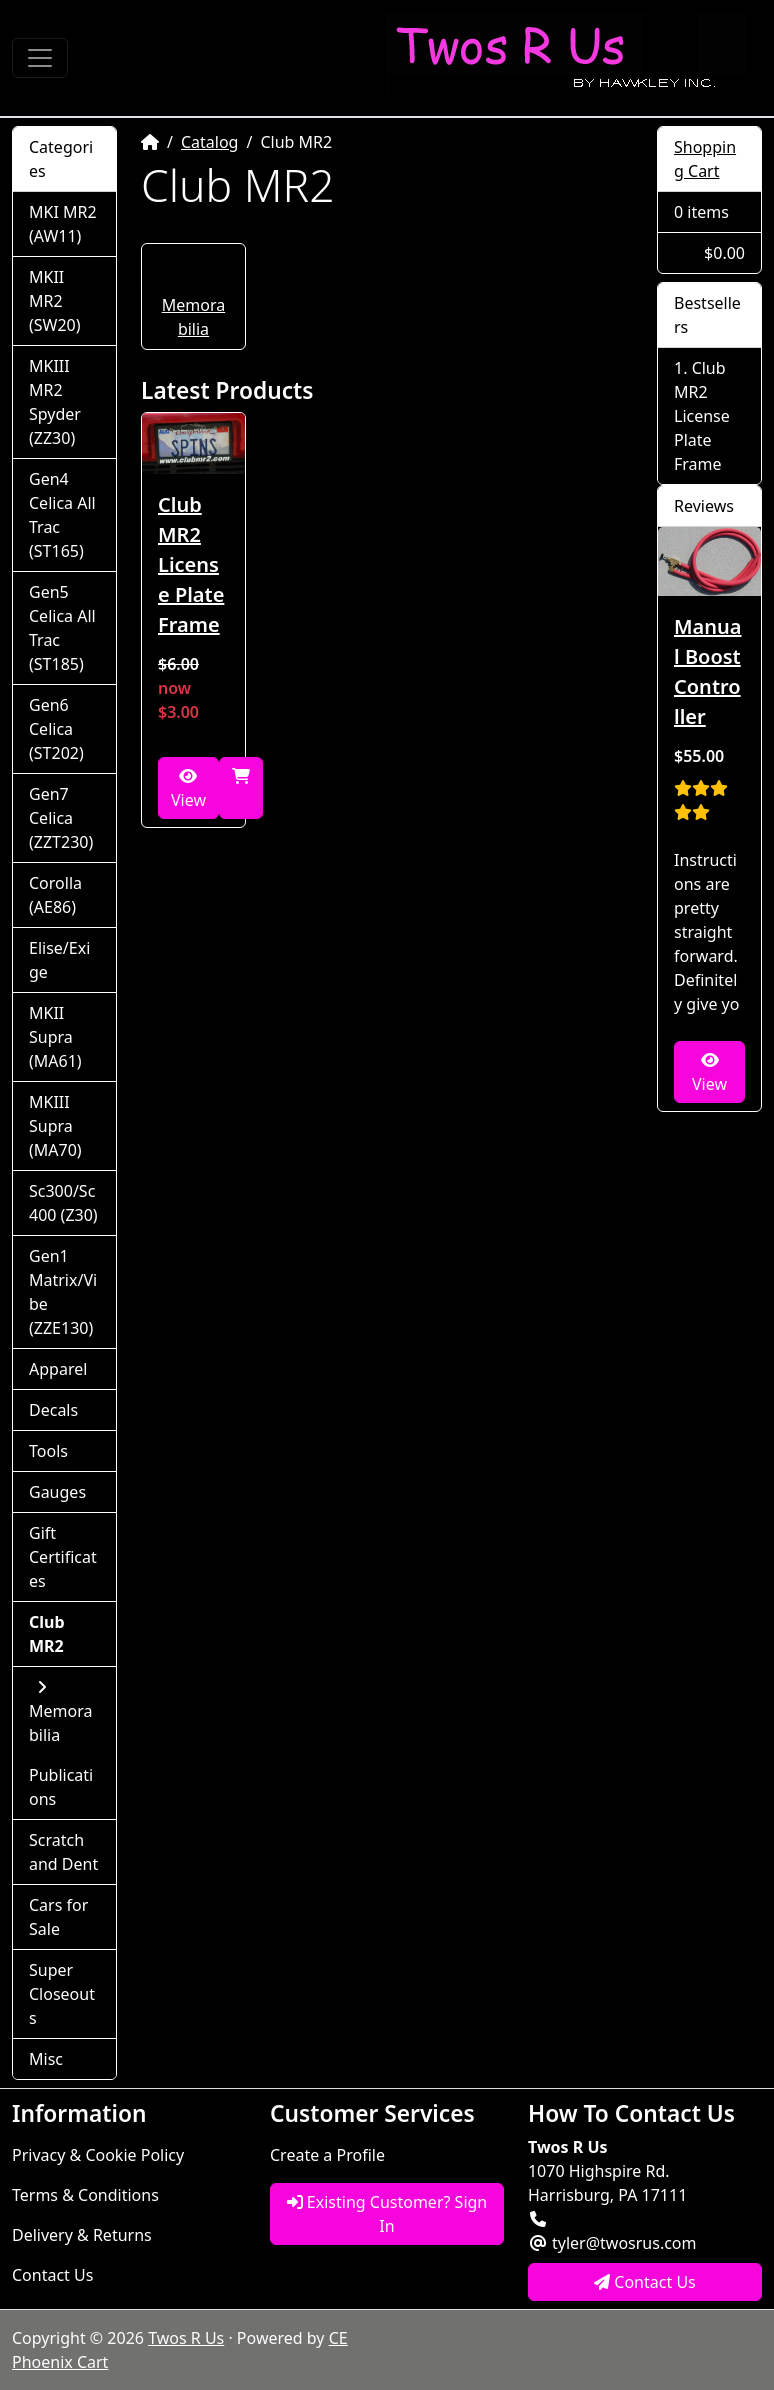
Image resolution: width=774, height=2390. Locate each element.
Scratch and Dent (63, 1852)
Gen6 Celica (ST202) (56, 729)
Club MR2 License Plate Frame (191, 564)
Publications (61, 1787)
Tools (48, 1451)
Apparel (58, 1369)
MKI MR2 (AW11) (63, 224)
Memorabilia (60, 1712)
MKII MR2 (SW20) (55, 301)
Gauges (57, 1492)
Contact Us (52, 2275)
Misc (46, 2059)
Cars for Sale (58, 1917)
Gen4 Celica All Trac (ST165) (62, 515)
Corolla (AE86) (55, 895)
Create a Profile (327, 2155)
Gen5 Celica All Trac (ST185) (62, 628)
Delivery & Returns (82, 2235)
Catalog (210, 142)
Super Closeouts (62, 1994)
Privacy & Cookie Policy (98, 2155)
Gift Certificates (63, 1557)
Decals (53, 1410)
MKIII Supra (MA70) (55, 1126)
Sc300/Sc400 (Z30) (63, 1203)
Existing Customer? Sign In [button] (387, 2214)
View (188, 789)
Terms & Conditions (85, 2195)
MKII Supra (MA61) (55, 1037)
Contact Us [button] (645, 2282)
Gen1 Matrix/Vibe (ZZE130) (63, 1292)
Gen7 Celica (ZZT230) (61, 818)
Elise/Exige (59, 960)
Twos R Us (186, 2338)
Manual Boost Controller (708, 671)
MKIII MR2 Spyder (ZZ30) (55, 402)
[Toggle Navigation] (40, 58)
